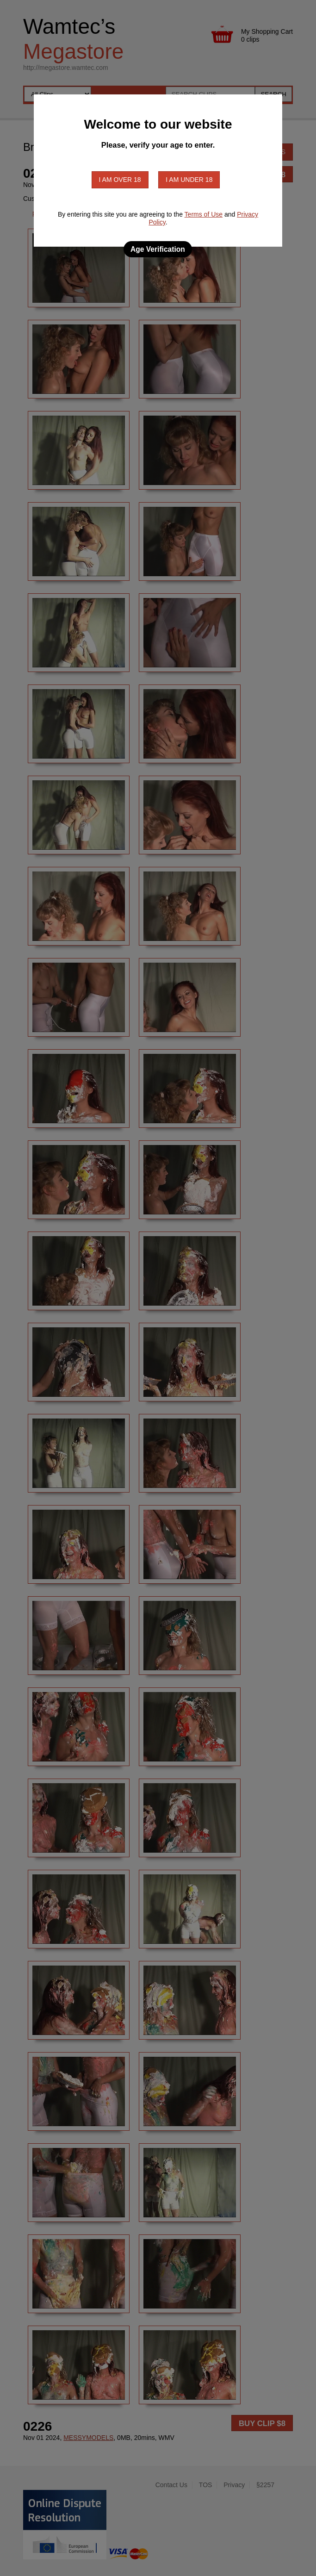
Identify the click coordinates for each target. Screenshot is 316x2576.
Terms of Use (204, 214)
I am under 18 (189, 179)
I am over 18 (120, 179)
